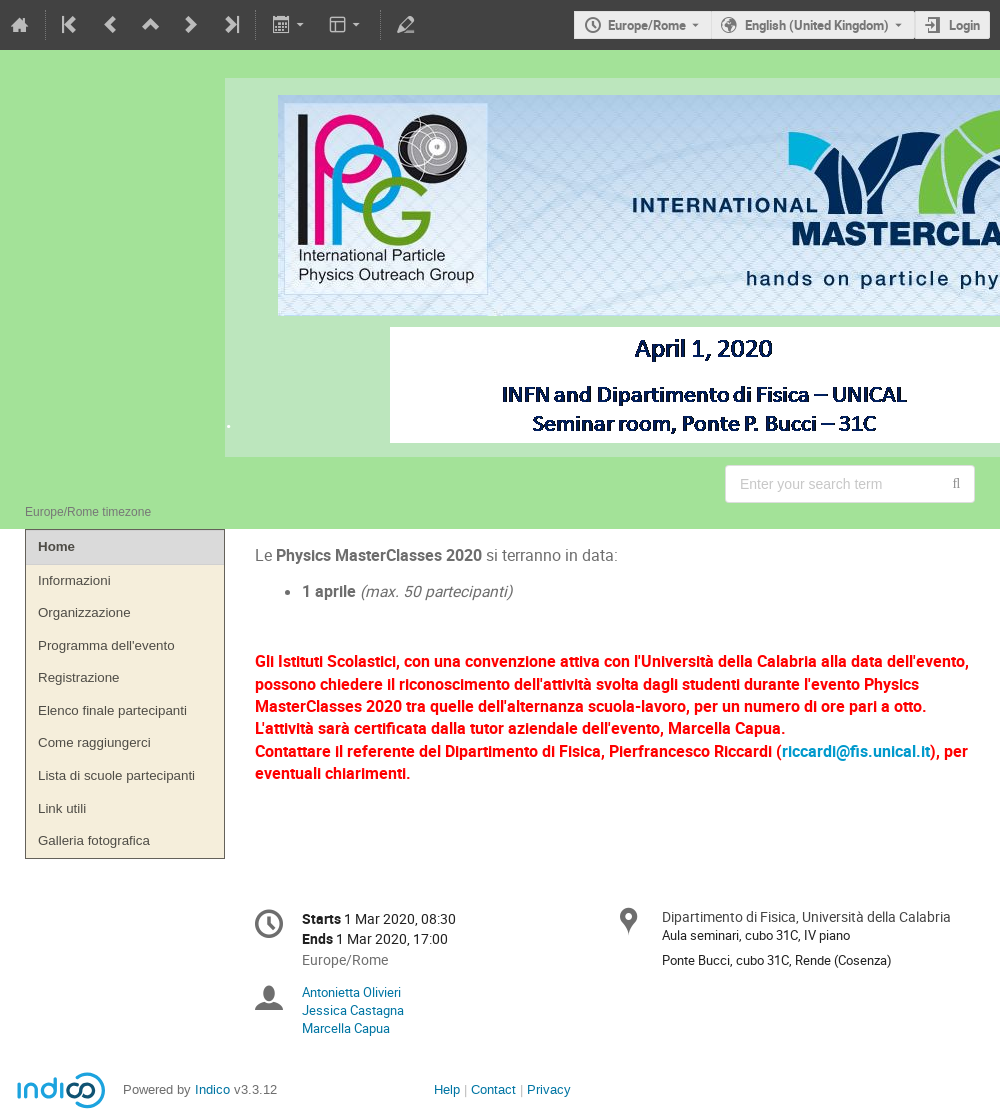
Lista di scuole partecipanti (116, 775)
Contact (493, 1089)
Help (447, 1089)
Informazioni (74, 580)
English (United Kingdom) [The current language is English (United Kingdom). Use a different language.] (817, 25)
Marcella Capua (346, 1028)
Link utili (62, 808)
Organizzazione (84, 612)
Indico (212, 1089)
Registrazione (79, 677)
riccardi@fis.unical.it (856, 751)
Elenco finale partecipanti (112, 710)
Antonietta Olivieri (351, 992)
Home (56, 546)
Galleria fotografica (94, 840)
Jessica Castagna (353, 1010)
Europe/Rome (647, 25)
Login (964, 25)
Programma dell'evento (106, 645)
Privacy (549, 1089)
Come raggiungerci (94, 742)
